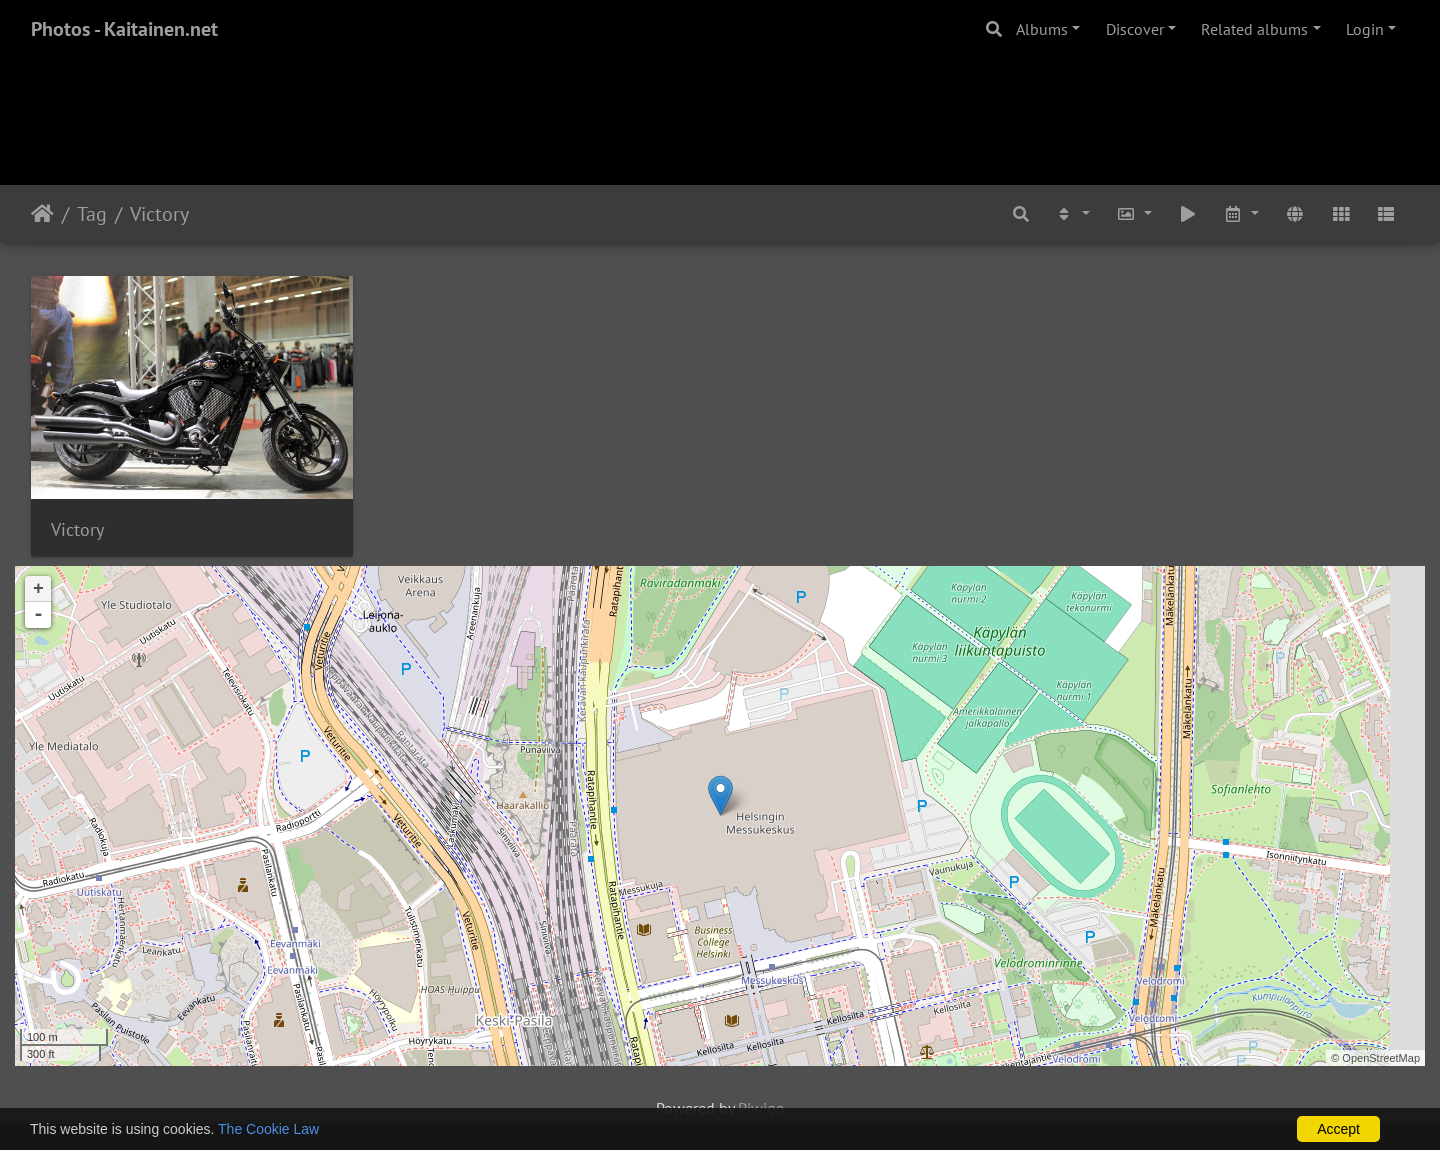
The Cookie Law (268, 1129)
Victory (159, 214)
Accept (1338, 1129)
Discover (1135, 29)
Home (42, 214)
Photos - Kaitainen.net (124, 29)
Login (1365, 29)
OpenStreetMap (1381, 1058)
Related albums (1254, 29)
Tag (92, 214)
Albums (1042, 29)
